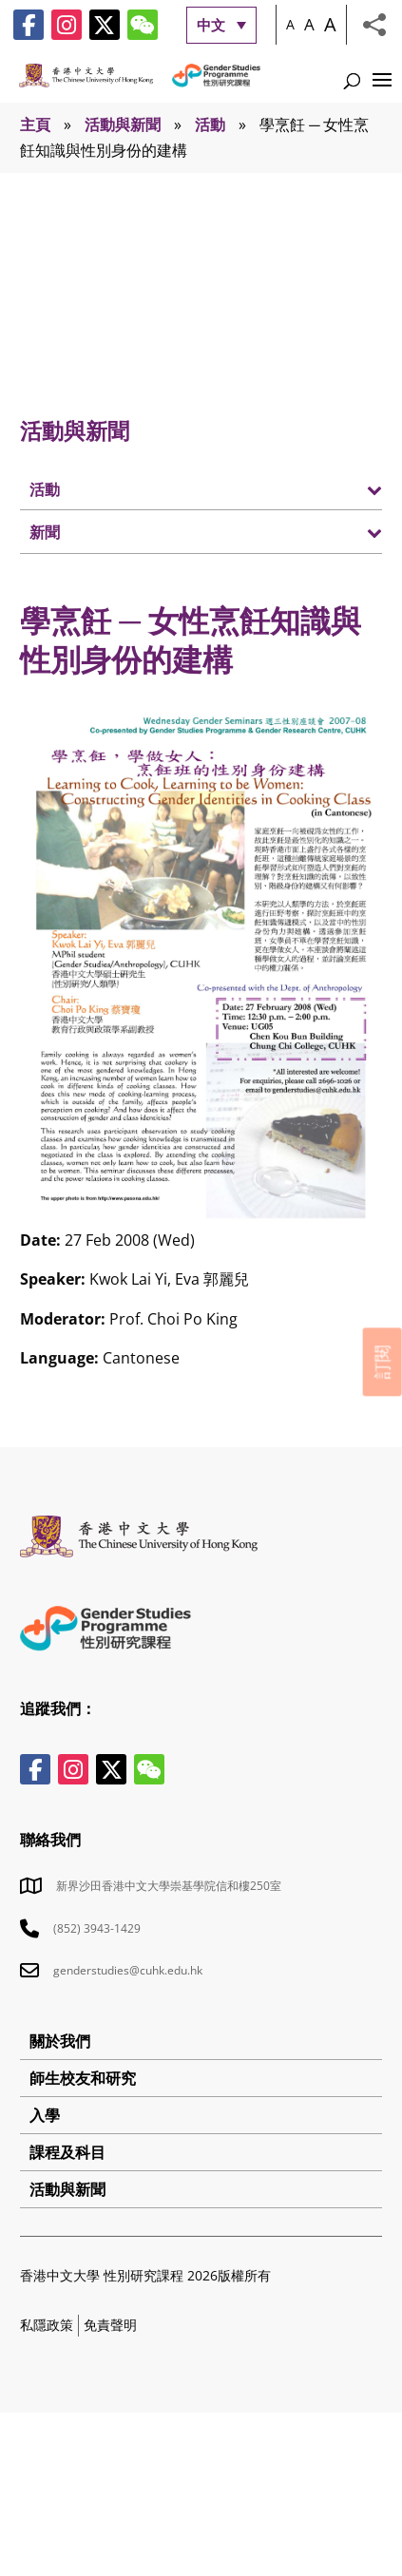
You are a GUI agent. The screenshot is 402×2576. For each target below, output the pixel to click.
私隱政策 (46, 2325)
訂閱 (382, 1362)
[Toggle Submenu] (349, 488)
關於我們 (59, 2041)
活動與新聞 (123, 124)
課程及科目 (67, 2152)
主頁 (35, 124)
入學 (44, 2115)
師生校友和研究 (82, 2078)
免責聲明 (110, 2325)
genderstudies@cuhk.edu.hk (127, 1970)
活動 (210, 124)
